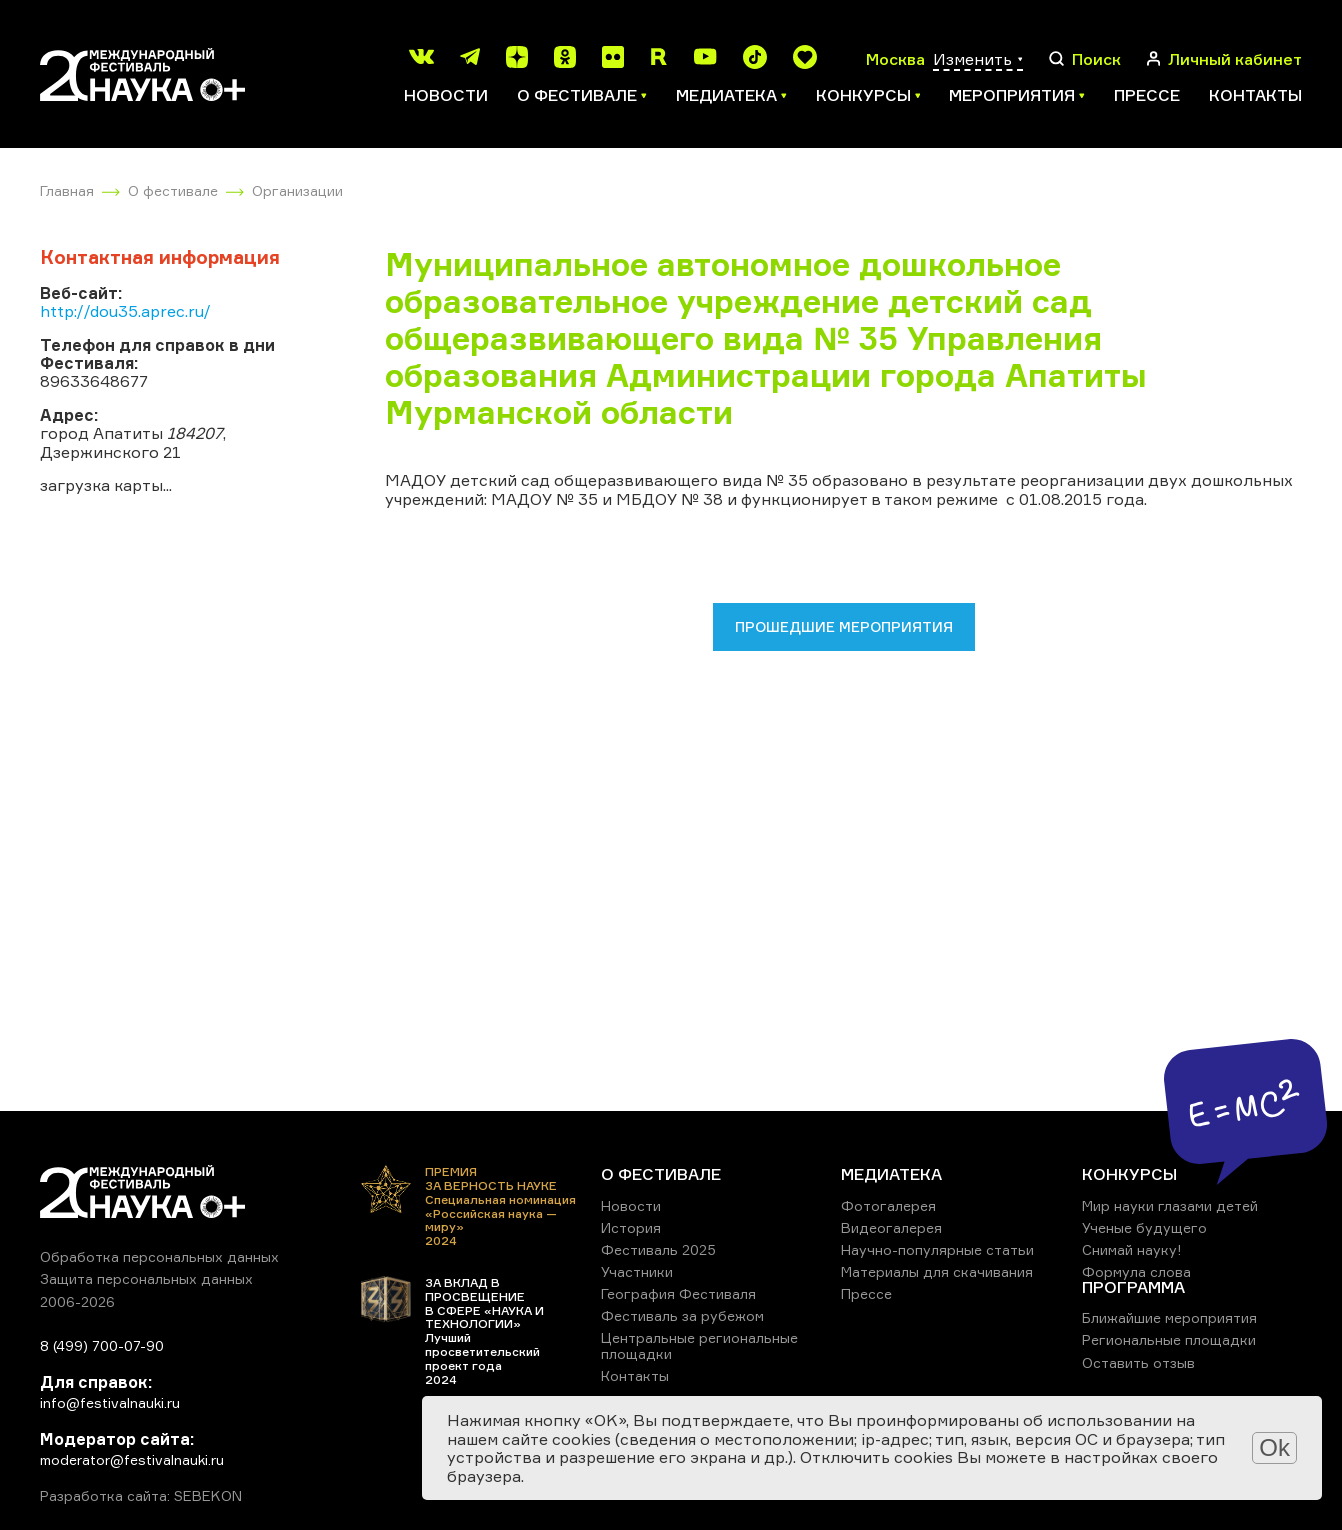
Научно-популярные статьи (937, 1249)
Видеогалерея (891, 1227)
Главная (67, 190)
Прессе (1147, 95)
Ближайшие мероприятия (1169, 1317)
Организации (297, 190)
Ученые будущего (1144, 1227)
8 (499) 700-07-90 (102, 1345)
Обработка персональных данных (159, 1256)
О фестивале (173, 190)
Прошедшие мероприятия (844, 626)
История (631, 1227)
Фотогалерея (888, 1205)
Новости (446, 95)
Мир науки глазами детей (1170, 1205)
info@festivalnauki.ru (110, 1402)
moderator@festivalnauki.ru (132, 1459)
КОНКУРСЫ (1129, 1174)
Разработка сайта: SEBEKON (141, 1496)
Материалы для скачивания (937, 1271)
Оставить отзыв (1138, 1362)
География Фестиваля (678, 1293)
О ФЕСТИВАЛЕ (661, 1174)
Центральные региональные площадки (699, 1345)
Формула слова (1136, 1271)
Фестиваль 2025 (658, 1249)
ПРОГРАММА (1133, 1287)
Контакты (1255, 95)
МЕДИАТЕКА (891, 1174)
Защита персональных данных (146, 1278)
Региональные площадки (1169, 1339)
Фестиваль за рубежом (682, 1315)
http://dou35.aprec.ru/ (125, 311)
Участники (637, 1271)
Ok (1274, 1447)
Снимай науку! (1132, 1249)
